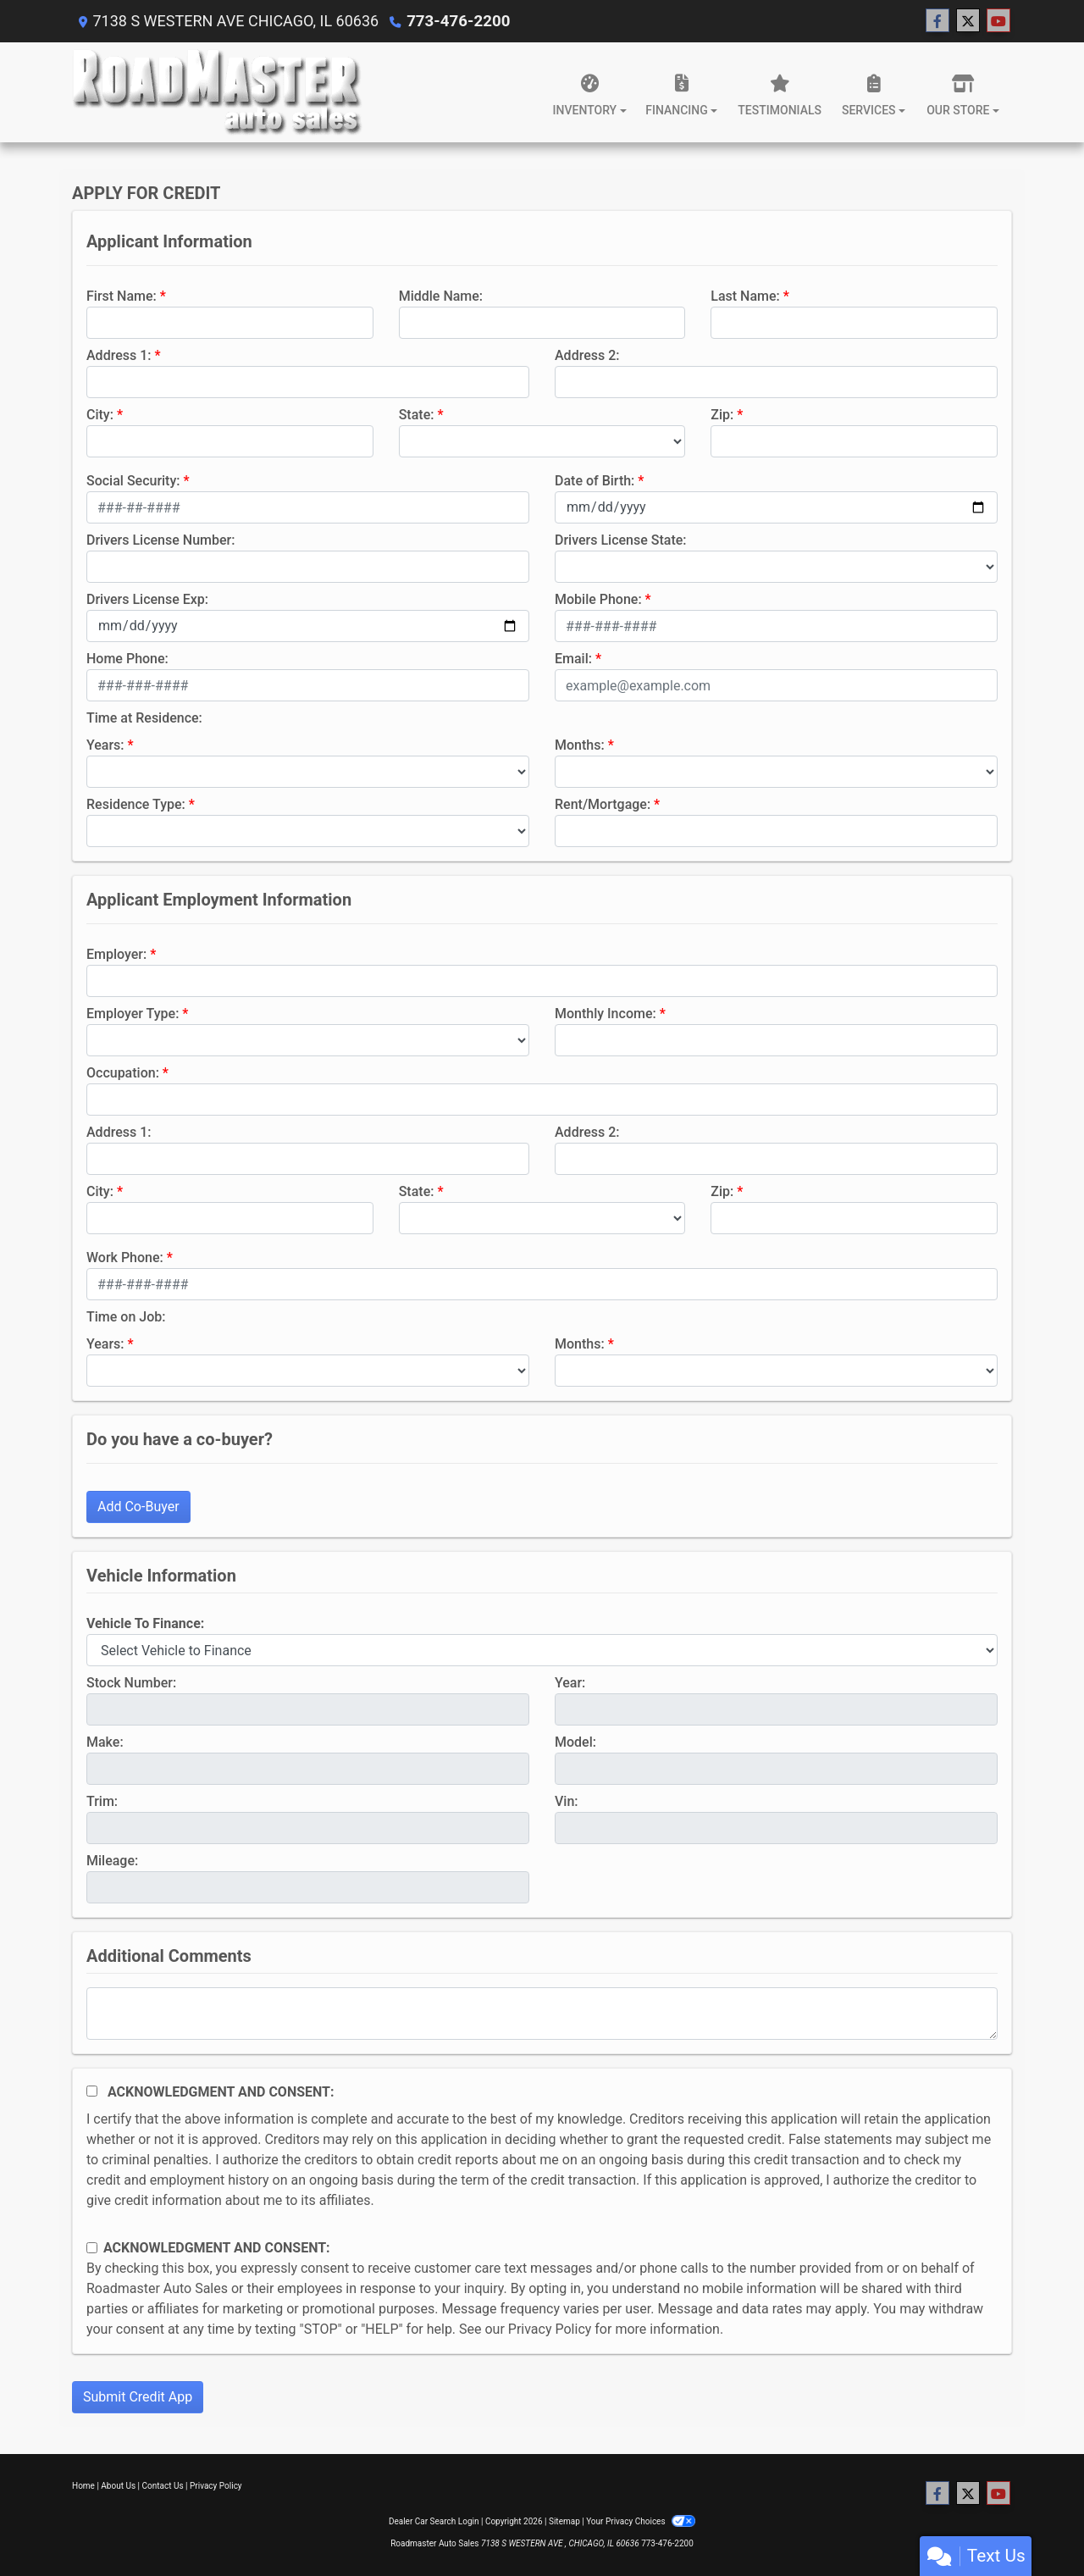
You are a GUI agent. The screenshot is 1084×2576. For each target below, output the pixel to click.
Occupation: (122, 1073)
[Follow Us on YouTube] (998, 21)
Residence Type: (135, 804)
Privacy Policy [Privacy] (216, 2485)
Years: (105, 745)
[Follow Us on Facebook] (937, 21)
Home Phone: (127, 659)
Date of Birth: (594, 481)
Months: (580, 745)
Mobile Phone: (598, 599)
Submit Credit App (137, 2397)
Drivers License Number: (160, 540)
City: (99, 415)
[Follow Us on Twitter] (968, 21)
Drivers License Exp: (147, 599)
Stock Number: (131, 1683)
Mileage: (112, 1861)
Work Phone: (124, 1257)
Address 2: (587, 355)
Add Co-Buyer (138, 1507)
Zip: (722, 415)
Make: (105, 1742)
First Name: (121, 296)
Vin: (566, 1801)
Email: (573, 659)
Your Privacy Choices (640, 2521)
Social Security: (133, 481)
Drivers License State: (621, 540)
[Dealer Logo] (217, 92)
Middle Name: (441, 296)
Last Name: (745, 296)
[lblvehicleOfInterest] (542, 1650)
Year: (570, 1683)
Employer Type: (132, 1013)
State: (416, 415)
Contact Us (163, 2485)
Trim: (102, 1801)
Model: (575, 1742)
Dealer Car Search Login (434, 2521)
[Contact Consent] (91, 2247)
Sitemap (564, 2521)
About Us (118, 2485)
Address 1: (118, 355)
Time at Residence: (144, 718)
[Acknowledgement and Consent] (91, 2091)
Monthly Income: (605, 1013)
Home (83, 2485)
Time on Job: (125, 1317)
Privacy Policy (550, 2329)
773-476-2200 (456, 21)
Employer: (116, 954)
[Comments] (542, 2013)
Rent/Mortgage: (602, 804)
